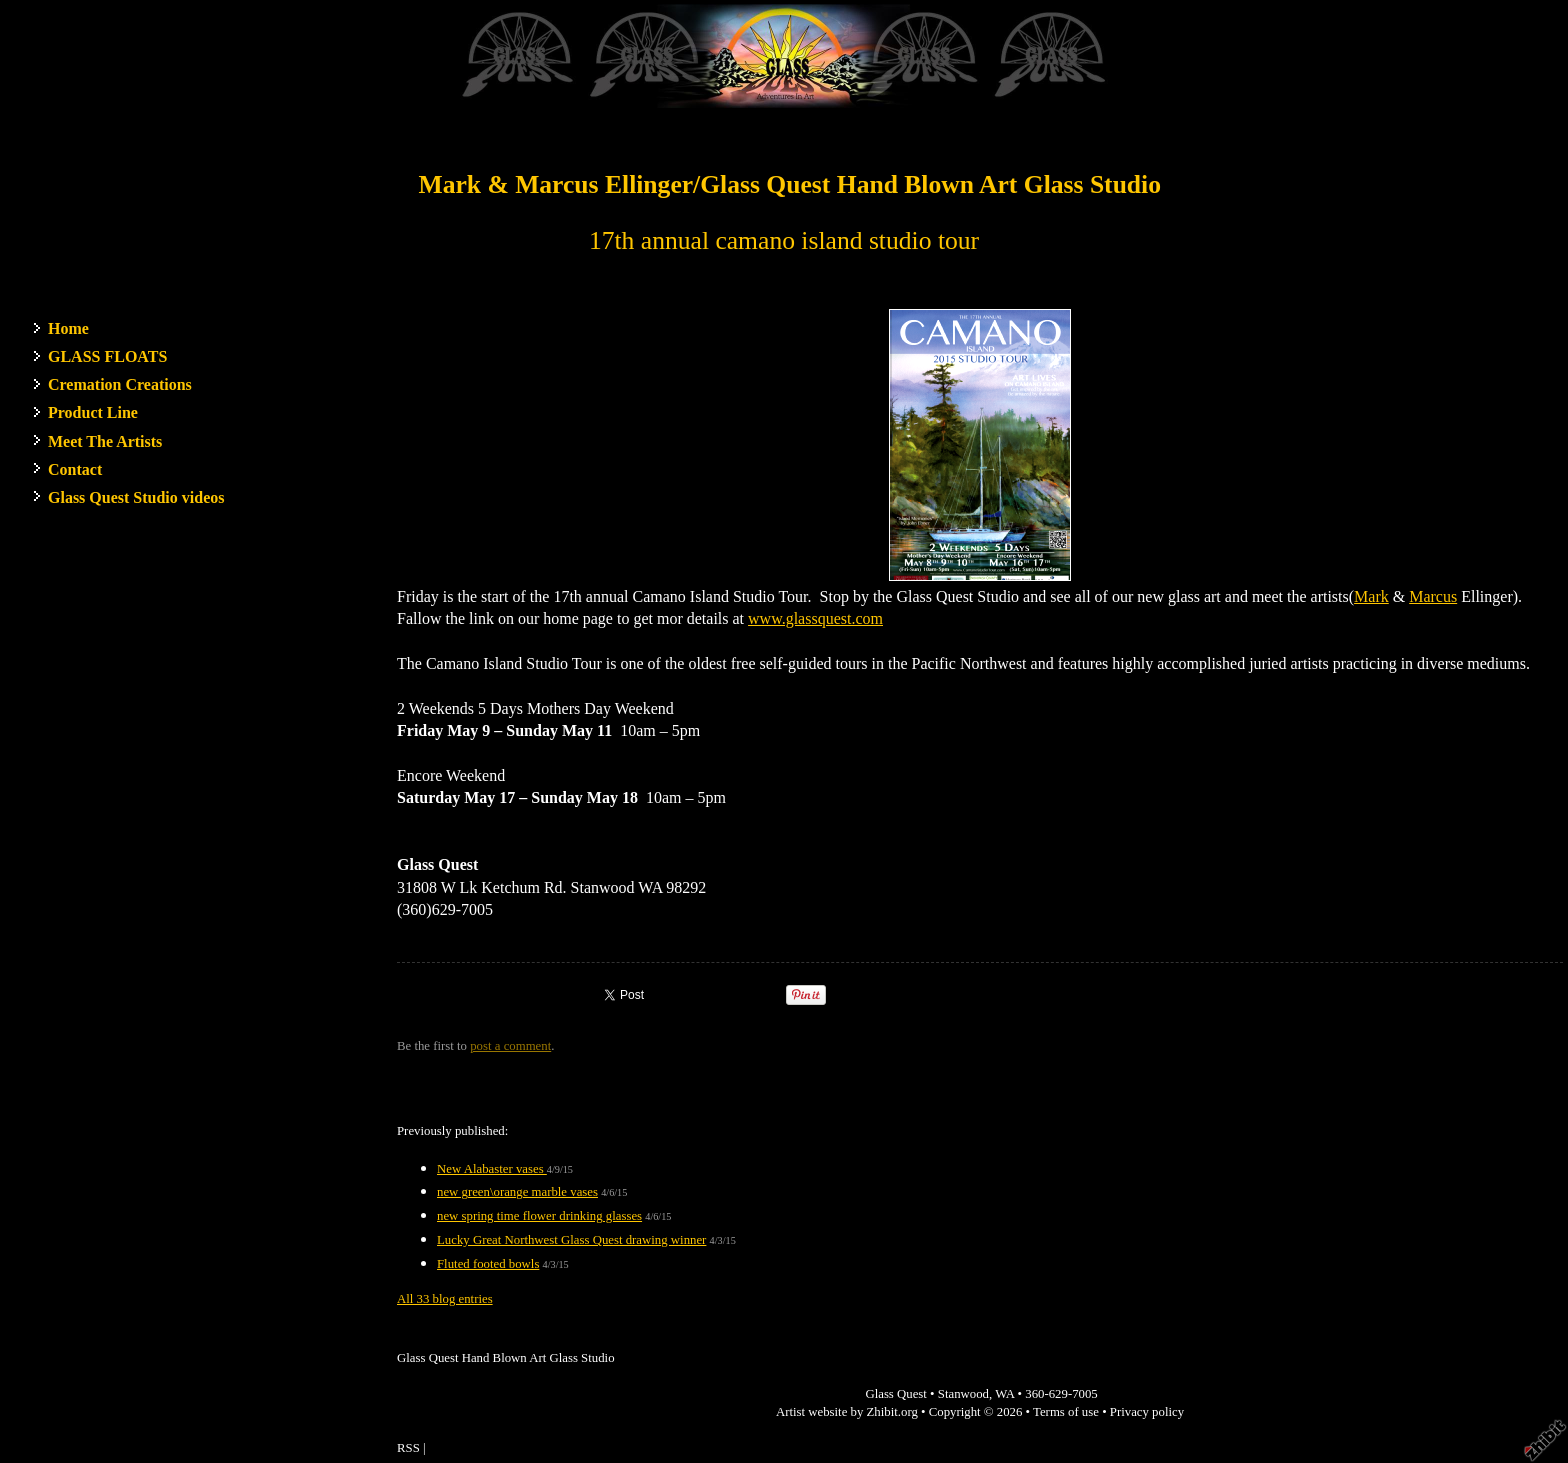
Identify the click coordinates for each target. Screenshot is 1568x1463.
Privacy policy (1147, 1412)
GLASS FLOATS (107, 356)
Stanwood (963, 1394)
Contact (75, 469)
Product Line (93, 412)
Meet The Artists (105, 441)
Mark (1371, 596)
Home (68, 328)
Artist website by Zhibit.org (847, 1412)
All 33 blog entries (445, 1299)
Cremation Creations (120, 384)
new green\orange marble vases (517, 1192)
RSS (408, 1448)
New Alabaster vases (492, 1169)
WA (1004, 1394)
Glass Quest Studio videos (136, 497)
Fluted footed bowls (488, 1264)
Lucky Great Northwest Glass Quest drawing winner (571, 1240)
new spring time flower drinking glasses (539, 1216)
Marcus (1433, 596)
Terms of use (1066, 1412)
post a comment (510, 1046)
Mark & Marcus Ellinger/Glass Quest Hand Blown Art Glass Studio (789, 184)
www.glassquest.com (815, 618)
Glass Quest (896, 1394)
